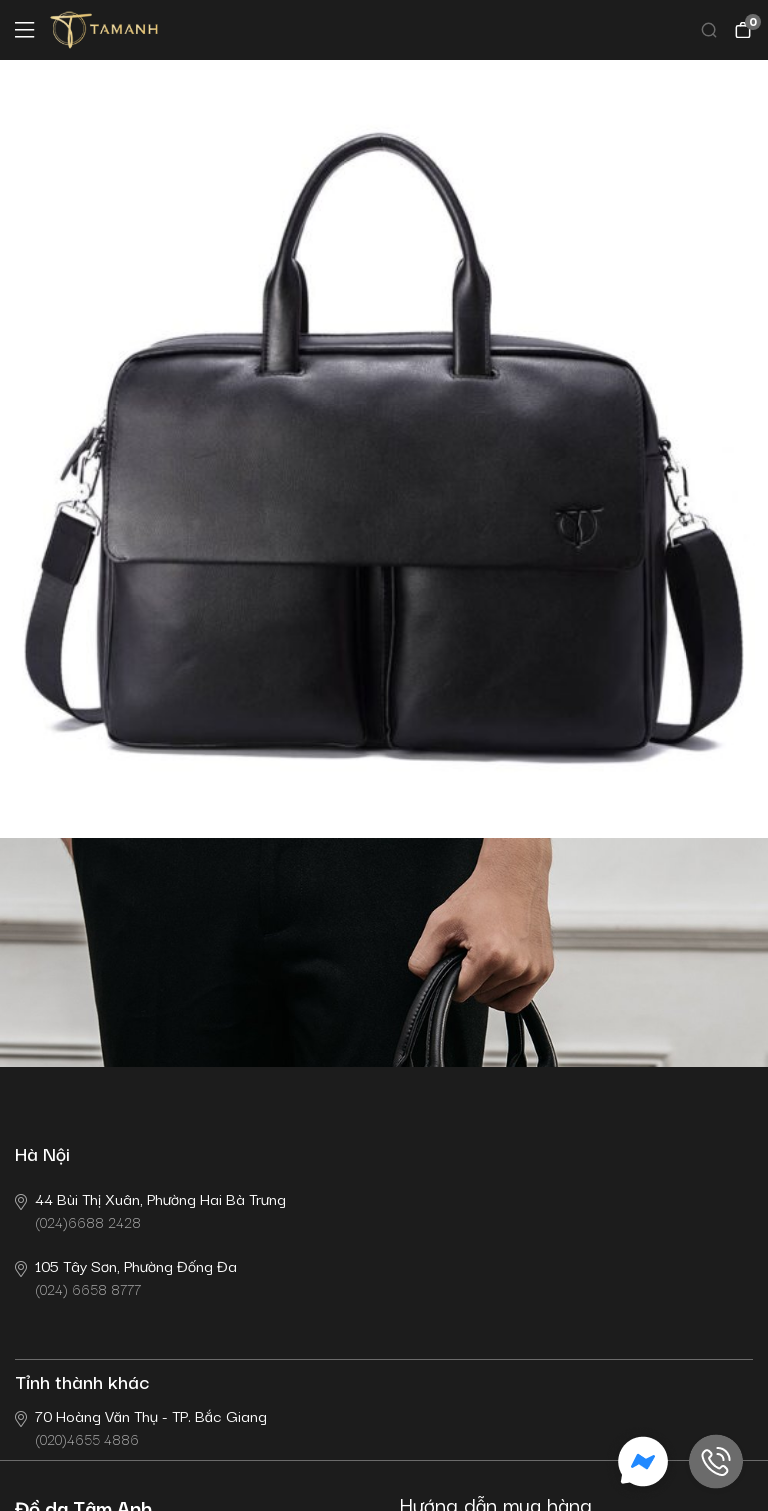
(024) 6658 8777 (126, 1276)
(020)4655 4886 (141, 1426)
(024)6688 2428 (150, 1209)
